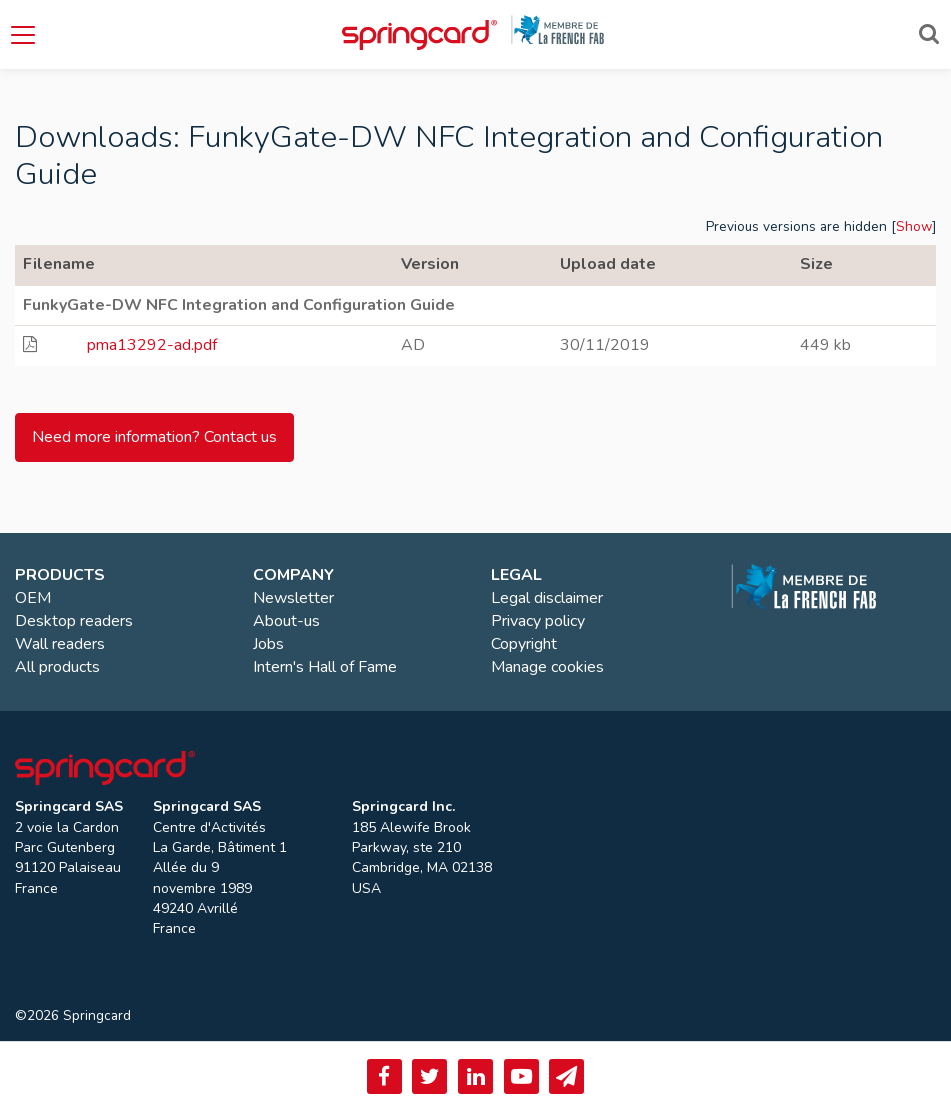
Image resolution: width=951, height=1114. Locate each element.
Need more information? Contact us (154, 437)
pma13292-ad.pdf (152, 345)
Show (914, 226)
